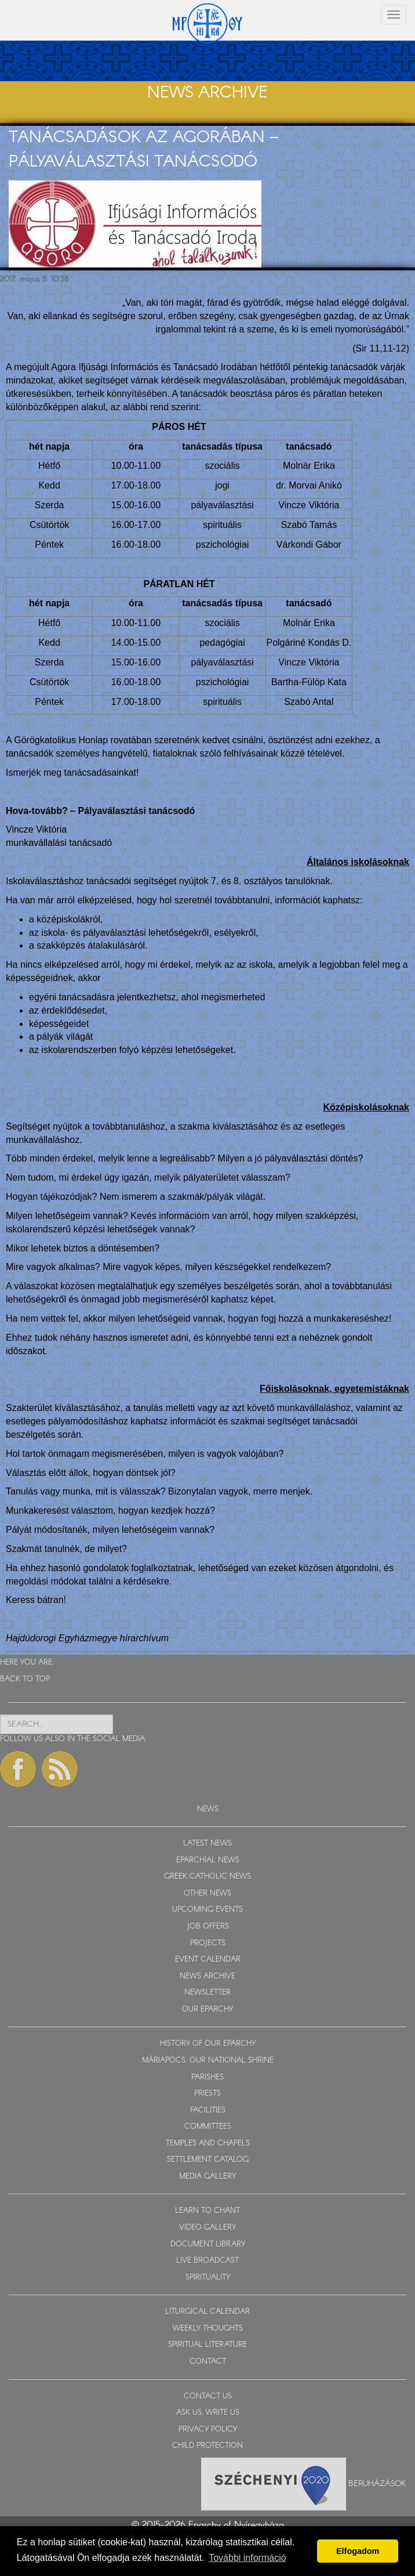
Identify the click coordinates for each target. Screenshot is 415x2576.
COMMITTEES (207, 2126)
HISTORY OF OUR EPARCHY (208, 2043)
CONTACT (208, 2361)
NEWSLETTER (207, 1992)
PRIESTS (207, 2093)
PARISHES (207, 2077)
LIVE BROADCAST (207, 2260)
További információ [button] (247, 2558)
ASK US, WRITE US (207, 2412)
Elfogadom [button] (357, 2551)
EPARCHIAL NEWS (207, 1860)
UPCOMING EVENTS (207, 1909)
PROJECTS (207, 1943)
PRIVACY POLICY (208, 2429)
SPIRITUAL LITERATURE (207, 2344)
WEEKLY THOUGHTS (208, 2328)
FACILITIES (207, 2110)
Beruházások (377, 2483)
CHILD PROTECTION (207, 2445)
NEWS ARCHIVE (207, 1976)
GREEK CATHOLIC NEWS (207, 1876)
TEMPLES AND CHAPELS (208, 2143)
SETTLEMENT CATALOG (208, 2159)
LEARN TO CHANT (207, 2210)
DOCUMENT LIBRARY (207, 2244)
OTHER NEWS (207, 1893)
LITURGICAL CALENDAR (207, 2311)
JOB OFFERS (208, 1926)
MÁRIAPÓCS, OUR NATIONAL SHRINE (208, 2060)
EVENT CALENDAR (208, 1959)
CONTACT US (208, 2396)
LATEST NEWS (207, 1843)
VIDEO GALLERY (207, 2227)
